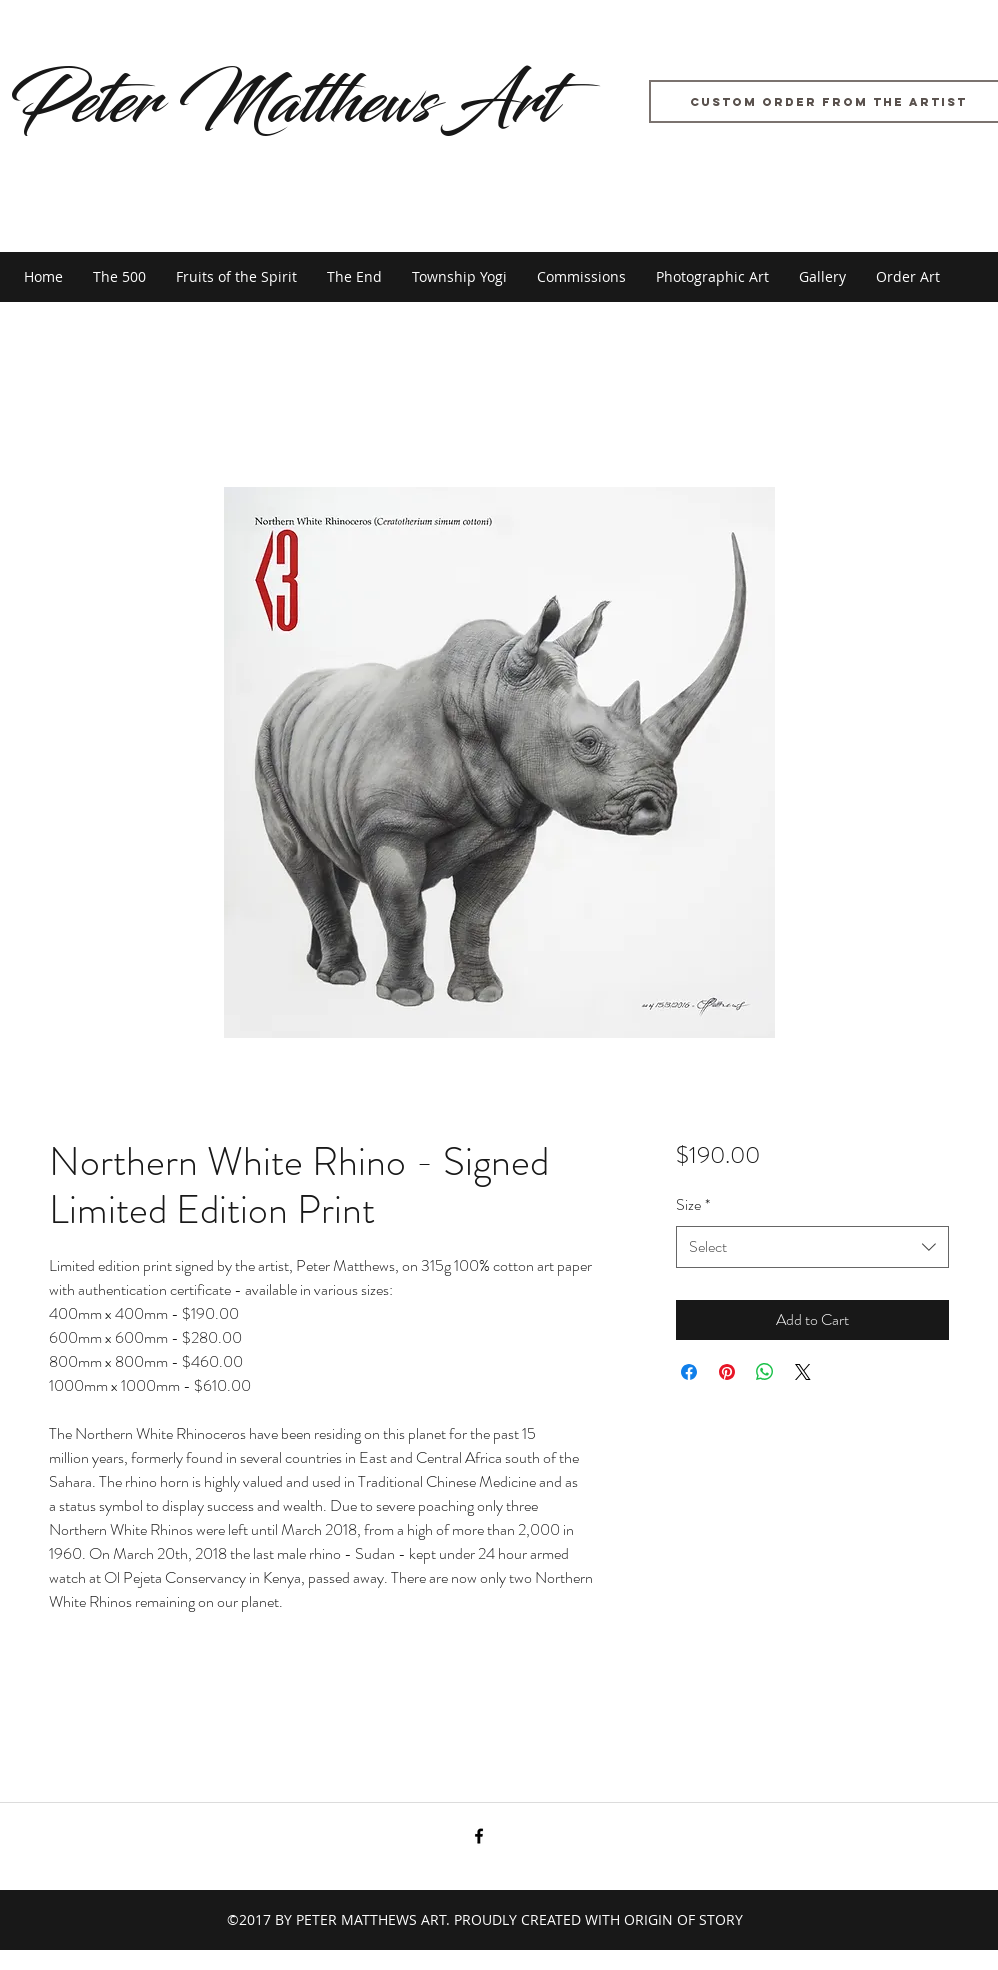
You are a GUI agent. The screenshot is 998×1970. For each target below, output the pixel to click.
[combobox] (812, 1247)
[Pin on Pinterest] (727, 1372)
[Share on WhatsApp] (765, 1372)
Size (693, 1204)
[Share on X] (803, 1372)
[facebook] (479, 1836)
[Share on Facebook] (689, 1372)
